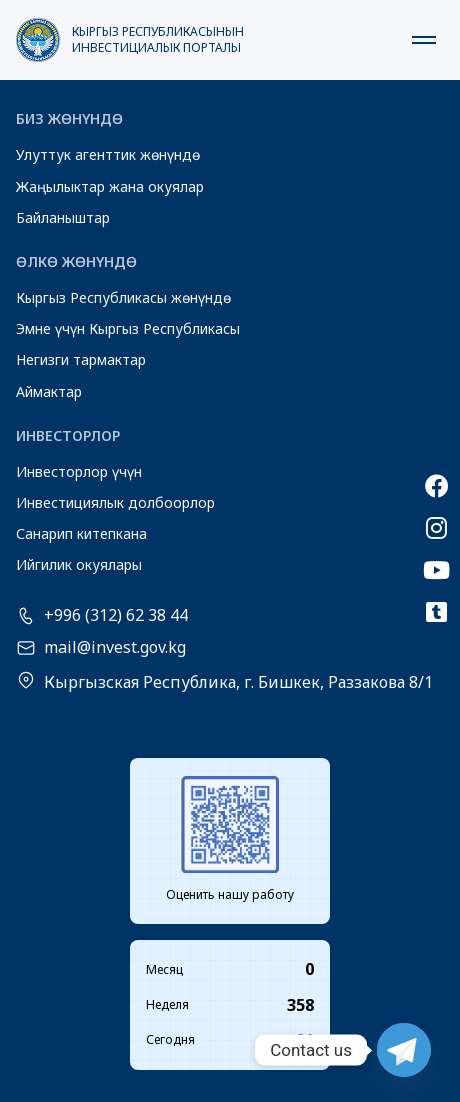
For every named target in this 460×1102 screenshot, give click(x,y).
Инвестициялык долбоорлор (115, 502)
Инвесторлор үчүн (79, 471)
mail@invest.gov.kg (115, 648)
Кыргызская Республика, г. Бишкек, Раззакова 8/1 (238, 682)
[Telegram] (404, 1050)
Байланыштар (63, 217)
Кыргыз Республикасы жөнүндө (123, 297)
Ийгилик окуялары (79, 564)
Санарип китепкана (81, 533)
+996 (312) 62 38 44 (116, 616)
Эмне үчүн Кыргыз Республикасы (128, 328)
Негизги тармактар (81, 359)
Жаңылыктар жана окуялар (110, 186)
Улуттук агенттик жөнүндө (108, 154)
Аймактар (49, 391)
